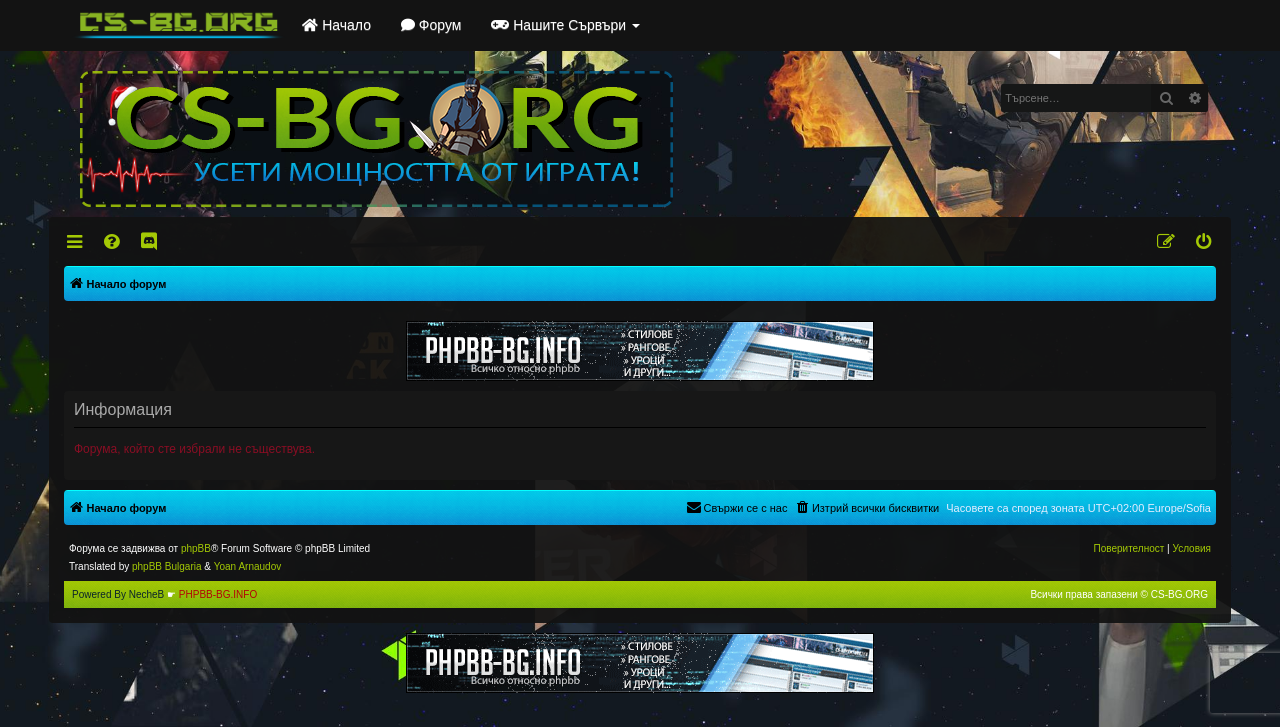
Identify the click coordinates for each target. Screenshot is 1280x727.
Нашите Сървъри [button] (565, 25)
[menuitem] (113, 242)
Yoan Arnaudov (247, 566)
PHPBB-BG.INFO (218, 594)
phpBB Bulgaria (167, 566)
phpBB (196, 548)
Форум (431, 25)
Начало (336, 25)
